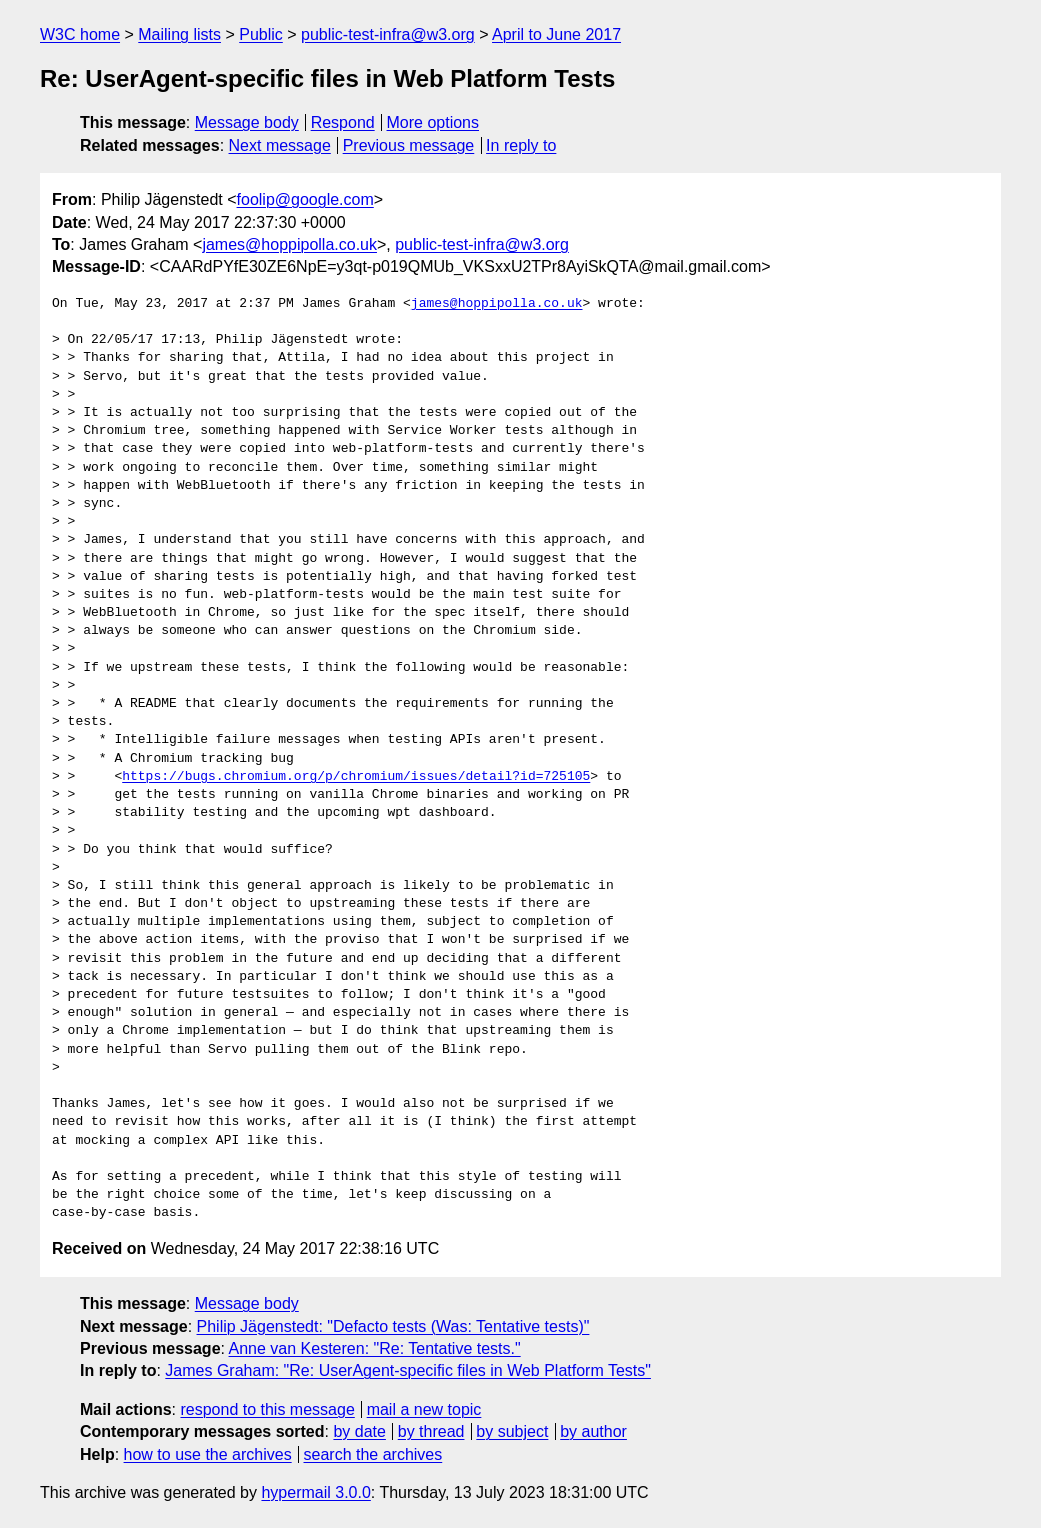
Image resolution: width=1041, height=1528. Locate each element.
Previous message (409, 145)
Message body (247, 122)
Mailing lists (179, 34)
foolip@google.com (305, 199)
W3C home (80, 34)
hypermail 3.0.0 (315, 1492)
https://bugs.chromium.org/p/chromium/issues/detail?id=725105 (356, 777)
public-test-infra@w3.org (388, 34)
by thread (431, 1431)
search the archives (373, 1454)
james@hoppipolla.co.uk (289, 244)
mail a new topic (424, 1409)
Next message (280, 145)
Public (261, 34)
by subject (512, 1431)
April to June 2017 (556, 34)
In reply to (521, 145)
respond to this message (267, 1409)
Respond (343, 122)
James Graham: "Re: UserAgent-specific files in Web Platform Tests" (408, 1370)
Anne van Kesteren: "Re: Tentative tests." (375, 1348)
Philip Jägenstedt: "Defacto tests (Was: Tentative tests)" (393, 1326)
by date (359, 1431)
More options (433, 122)
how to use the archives (208, 1454)
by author (593, 1431)
